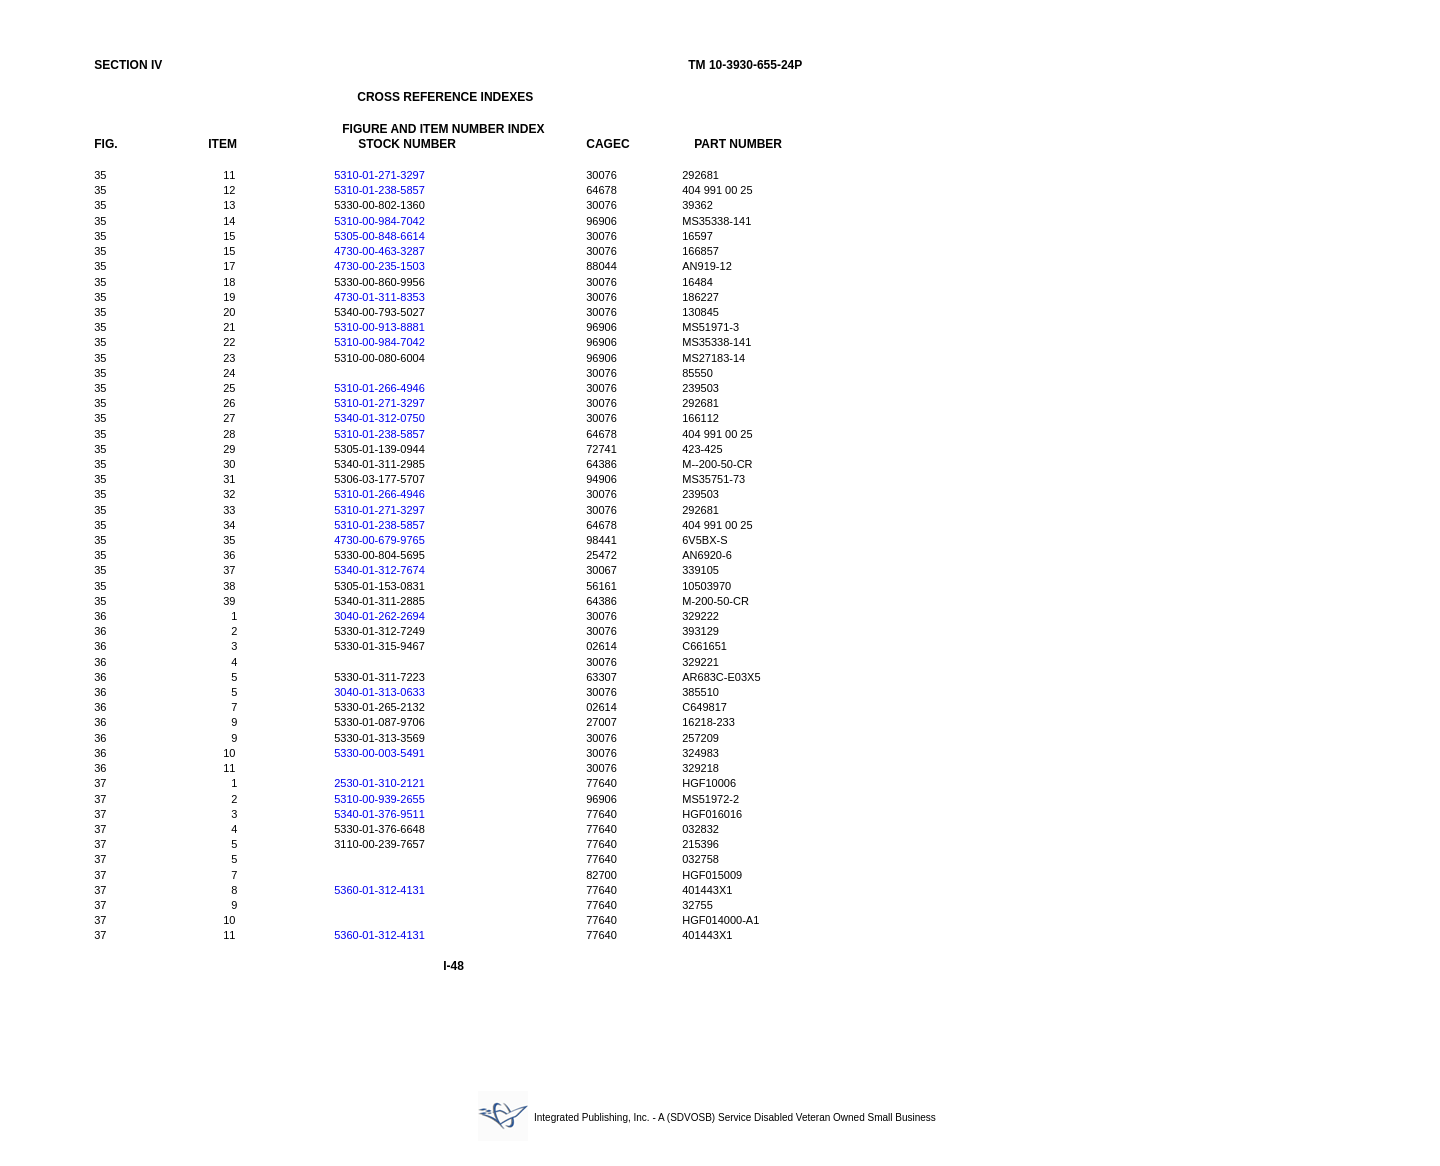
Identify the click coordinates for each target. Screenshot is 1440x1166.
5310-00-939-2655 (379, 799)
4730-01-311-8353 (379, 297)
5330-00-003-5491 (379, 753)
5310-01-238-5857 (379, 190)
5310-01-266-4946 (379, 388)
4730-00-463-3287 (379, 251)
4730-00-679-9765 (379, 540)
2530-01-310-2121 (379, 783)
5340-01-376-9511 (379, 814)
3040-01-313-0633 (379, 692)
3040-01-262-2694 (379, 616)
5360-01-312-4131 (379, 890)
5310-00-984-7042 (379, 221)
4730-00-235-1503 (379, 266)
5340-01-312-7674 (379, 570)
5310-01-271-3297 (379, 175)
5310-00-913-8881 (379, 327)
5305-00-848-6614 (379, 236)
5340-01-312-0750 (379, 418)
